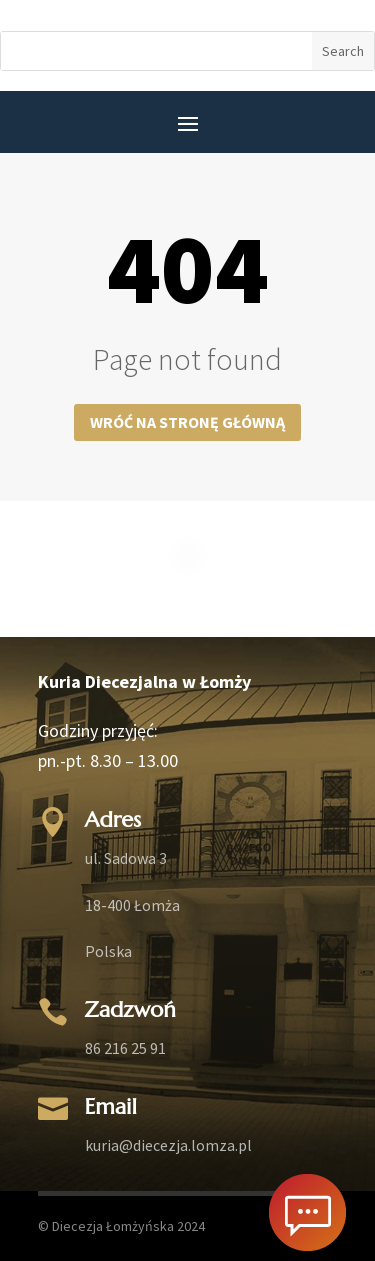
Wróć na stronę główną (187, 422)
